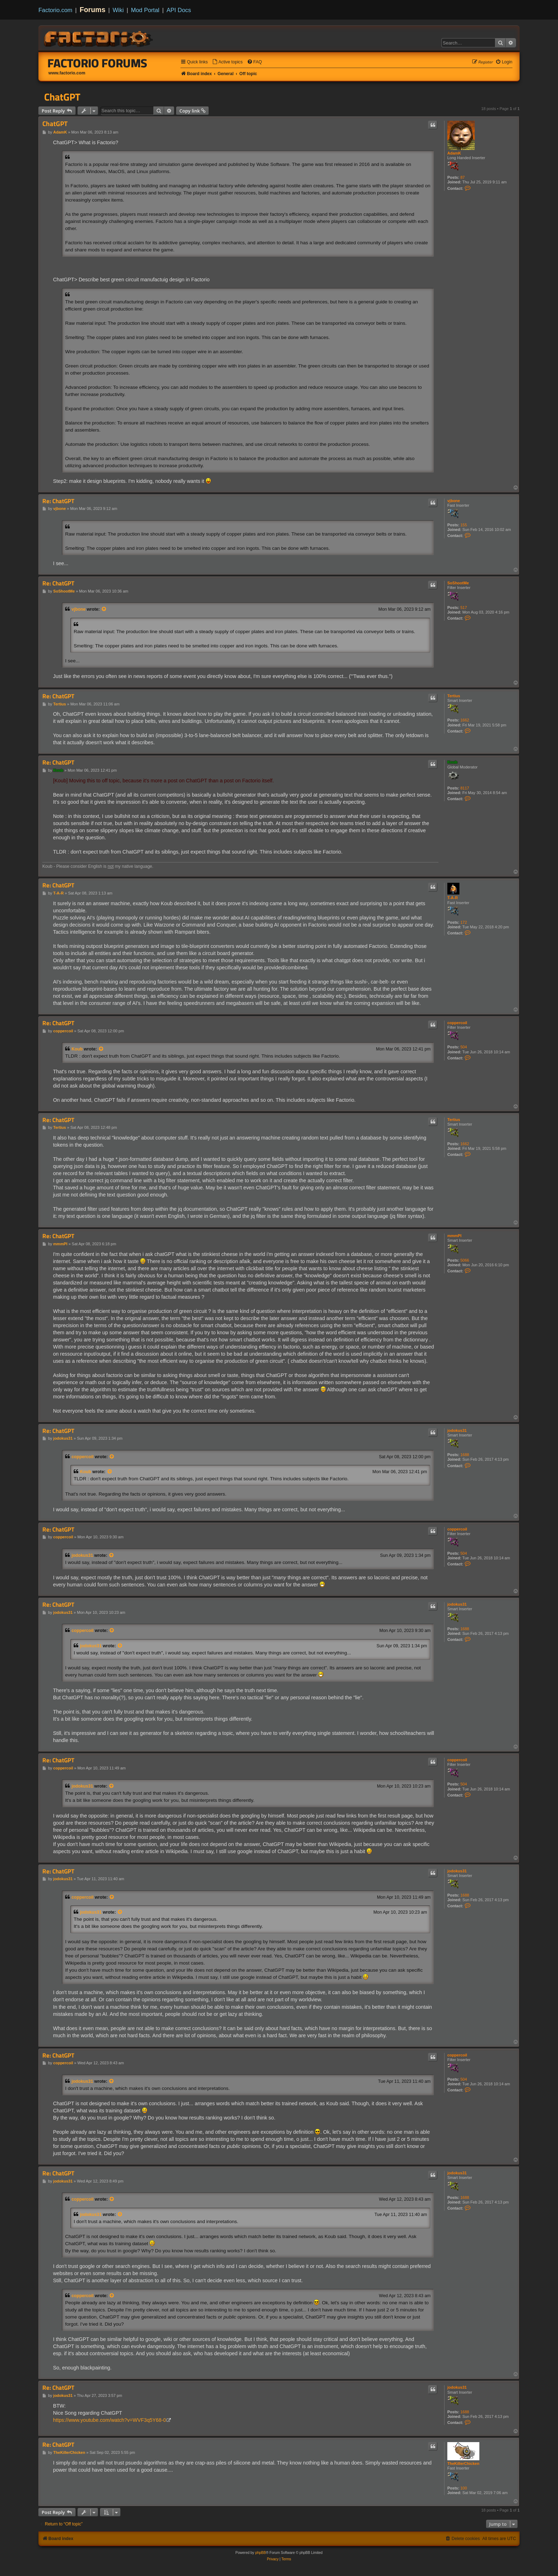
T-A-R (452, 898)
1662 (464, 720)
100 (463, 2488)
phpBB (260, 2553)
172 (463, 922)
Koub (452, 762)
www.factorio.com (66, 73)
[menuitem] (227, 62)
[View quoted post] (104, 609)
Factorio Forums (97, 63)
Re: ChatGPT (58, 501)
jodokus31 (457, 1430)
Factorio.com (55, 10)
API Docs (179, 10)
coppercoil (457, 1023)
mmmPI (454, 1236)
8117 (464, 788)
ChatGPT (62, 96)
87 (462, 177)
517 (463, 607)
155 (463, 525)
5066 (464, 1260)
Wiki (118, 10)
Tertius (453, 696)
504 (463, 1047)
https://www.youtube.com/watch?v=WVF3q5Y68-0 (109, 2420)
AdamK (454, 153)
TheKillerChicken (463, 2463)
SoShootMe (458, 583)
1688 (464, 1455)
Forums (93, 10)
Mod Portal (145, 10)
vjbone (453, 501)
